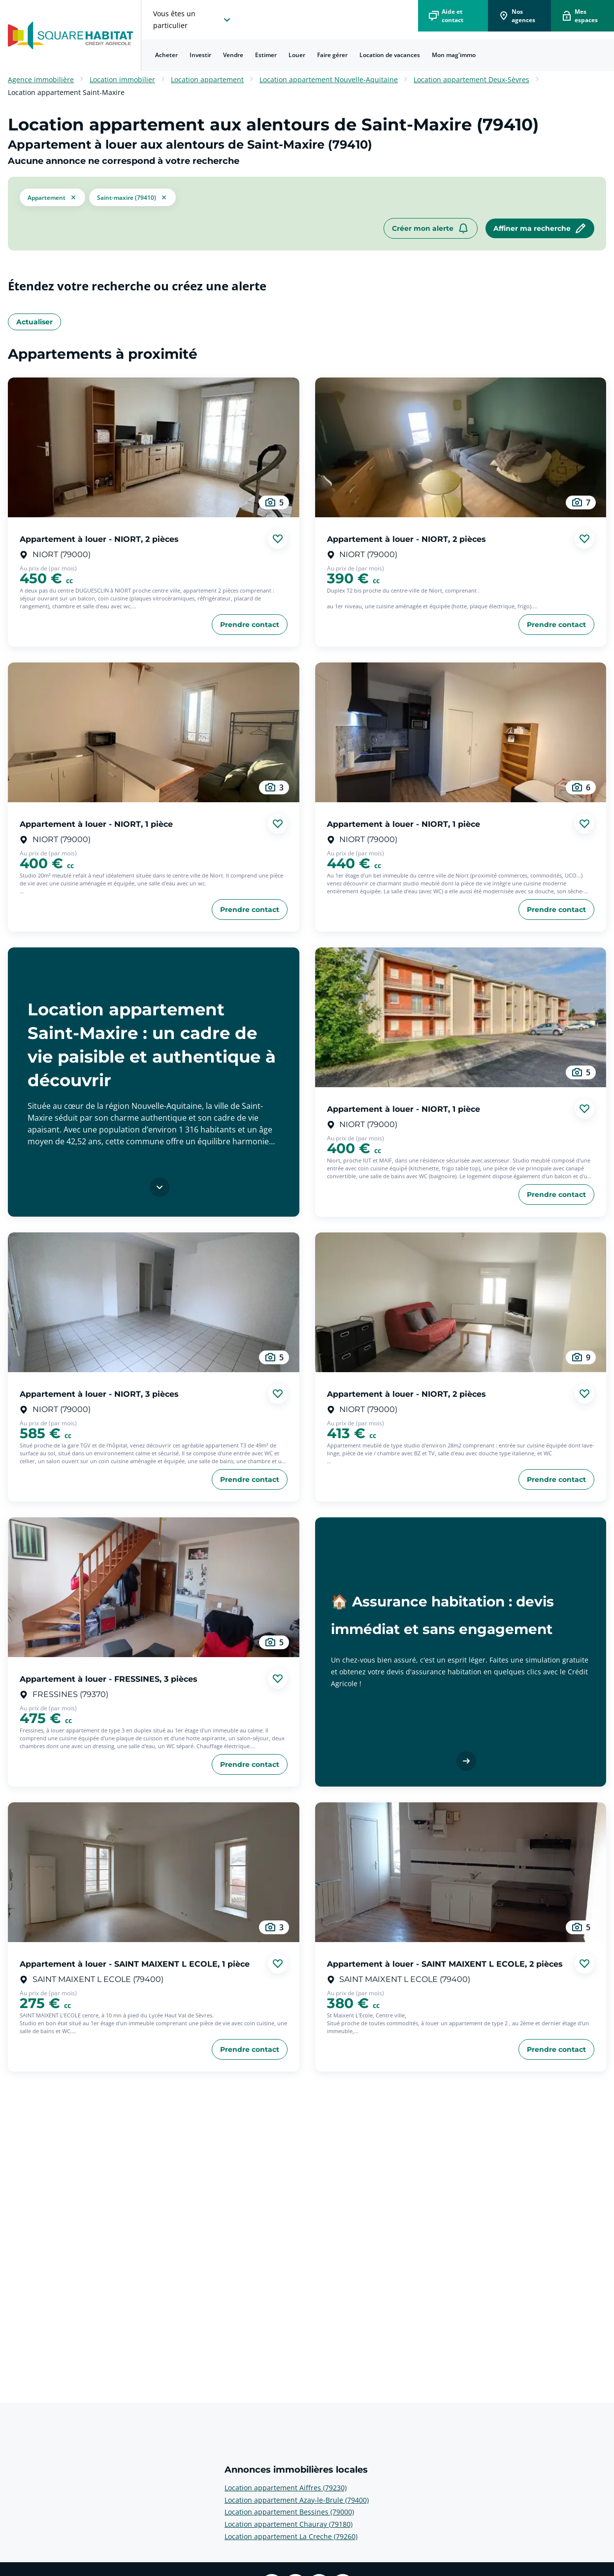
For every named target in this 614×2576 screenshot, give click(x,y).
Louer (297, 55)
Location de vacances (389, 55)
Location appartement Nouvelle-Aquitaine (328, 79)
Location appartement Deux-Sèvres (471, 79)
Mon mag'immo (454, 55)
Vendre (233, 55)
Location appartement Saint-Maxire (66, 92)
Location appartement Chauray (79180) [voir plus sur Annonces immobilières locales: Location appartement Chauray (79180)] (289, 2524)
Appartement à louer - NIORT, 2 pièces (99, 538)
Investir (200, 55)
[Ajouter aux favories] (278, 539)
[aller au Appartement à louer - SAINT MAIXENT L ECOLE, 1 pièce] (153, 1872)
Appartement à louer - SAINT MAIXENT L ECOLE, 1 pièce (135, 1963)
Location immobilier (122, 79)
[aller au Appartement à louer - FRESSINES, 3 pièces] (153, 1587)
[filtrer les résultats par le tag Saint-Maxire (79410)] (132, 197)
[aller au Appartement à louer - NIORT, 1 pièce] (153, 732)
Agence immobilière (41, 79)
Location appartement (207, 79)
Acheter (166, 55)
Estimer (266, 55)
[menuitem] (166, 55)
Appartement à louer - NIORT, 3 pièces (99, 1393)
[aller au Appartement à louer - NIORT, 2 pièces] (153, 447)
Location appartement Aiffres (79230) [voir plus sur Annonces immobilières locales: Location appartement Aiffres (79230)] (286, 2487)
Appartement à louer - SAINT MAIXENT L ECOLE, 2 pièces (445, 1963)
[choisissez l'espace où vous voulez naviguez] (193, 19)
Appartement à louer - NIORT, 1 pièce (96, 823)
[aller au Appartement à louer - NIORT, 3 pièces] (153, 1302)
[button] (52, 197)
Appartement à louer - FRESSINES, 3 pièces (108, 1678)
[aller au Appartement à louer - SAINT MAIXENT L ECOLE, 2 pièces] (461, 1872)
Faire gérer (332, 55)
